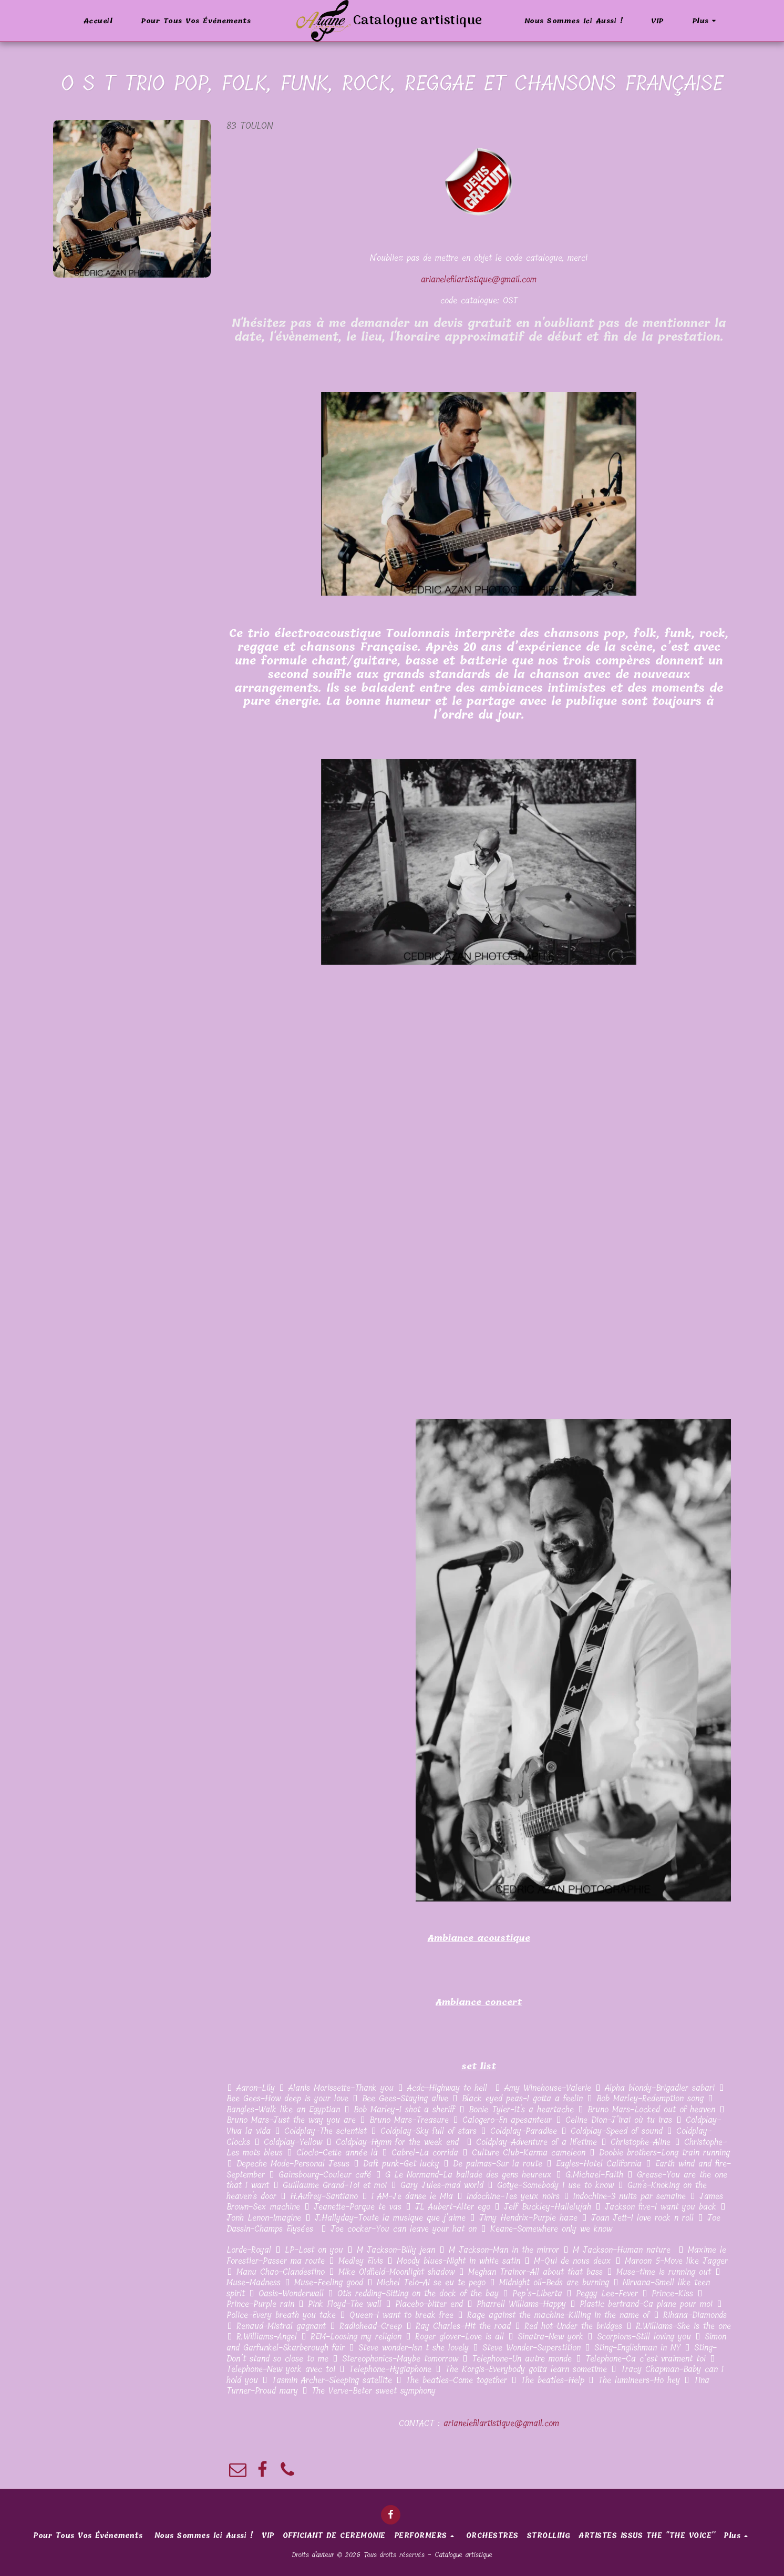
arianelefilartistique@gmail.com (479, 279)
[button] (742, 20)
